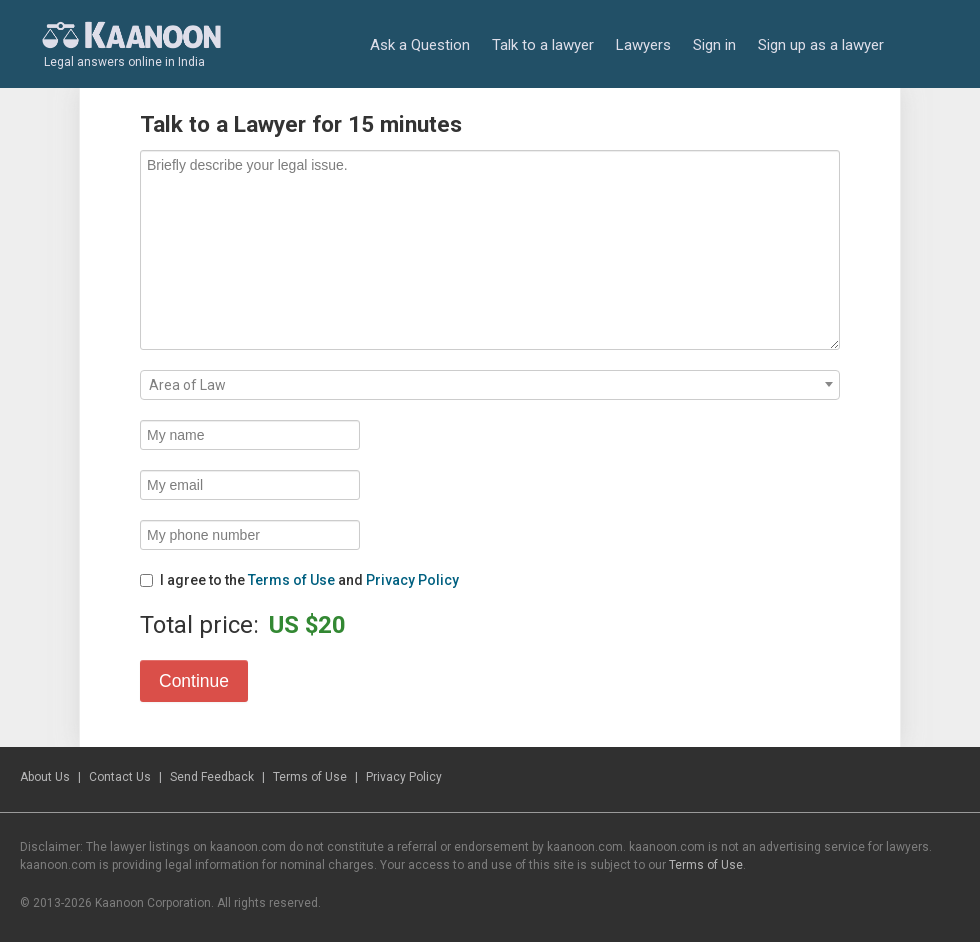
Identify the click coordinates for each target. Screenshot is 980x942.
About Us (45, 777)
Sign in (714, 45)
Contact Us (120, 777)
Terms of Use (291, 580)
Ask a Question (420, 45)
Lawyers (643, 45)
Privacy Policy (412, 580)
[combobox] (490, 385)
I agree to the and (299, 580)
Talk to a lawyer (543, 45)
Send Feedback (212, 777)
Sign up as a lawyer (821, 45)
